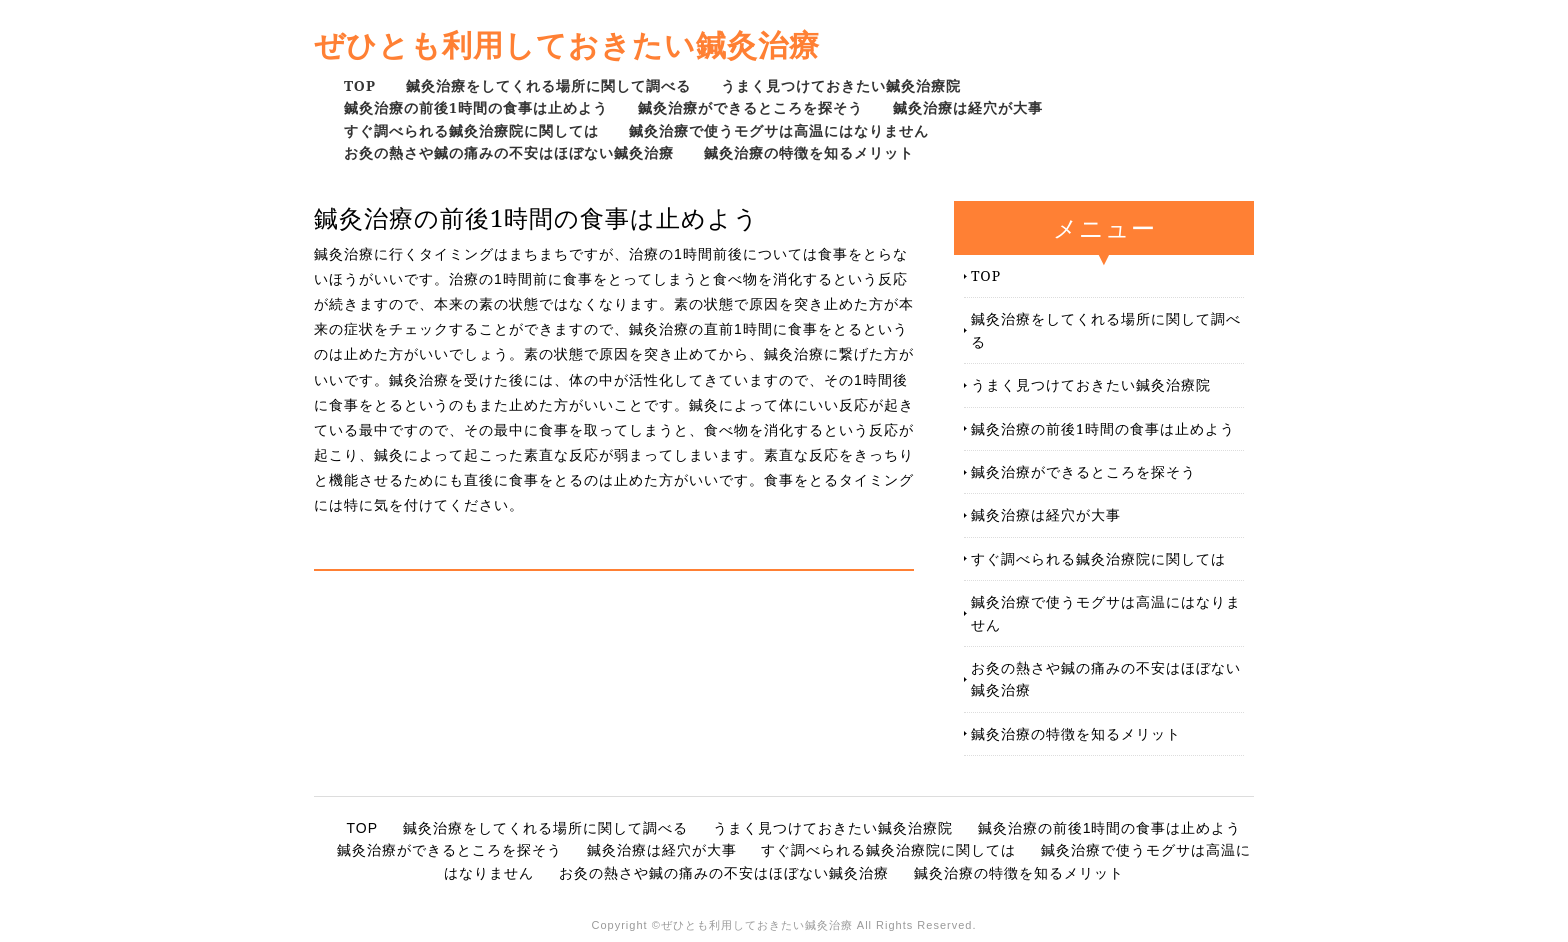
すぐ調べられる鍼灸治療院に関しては (471, 130)
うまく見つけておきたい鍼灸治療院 (841, 85)
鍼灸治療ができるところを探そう (750, 107)
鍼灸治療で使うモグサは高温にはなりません (779, 130)
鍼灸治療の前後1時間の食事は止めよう (476, 107)
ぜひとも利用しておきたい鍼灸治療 (567, 44)
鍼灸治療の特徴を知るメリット (809, 152)
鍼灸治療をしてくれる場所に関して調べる (548, 85)
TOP (360, 85)
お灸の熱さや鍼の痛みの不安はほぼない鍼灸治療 (509, 152)
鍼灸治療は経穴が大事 (968, 107)
